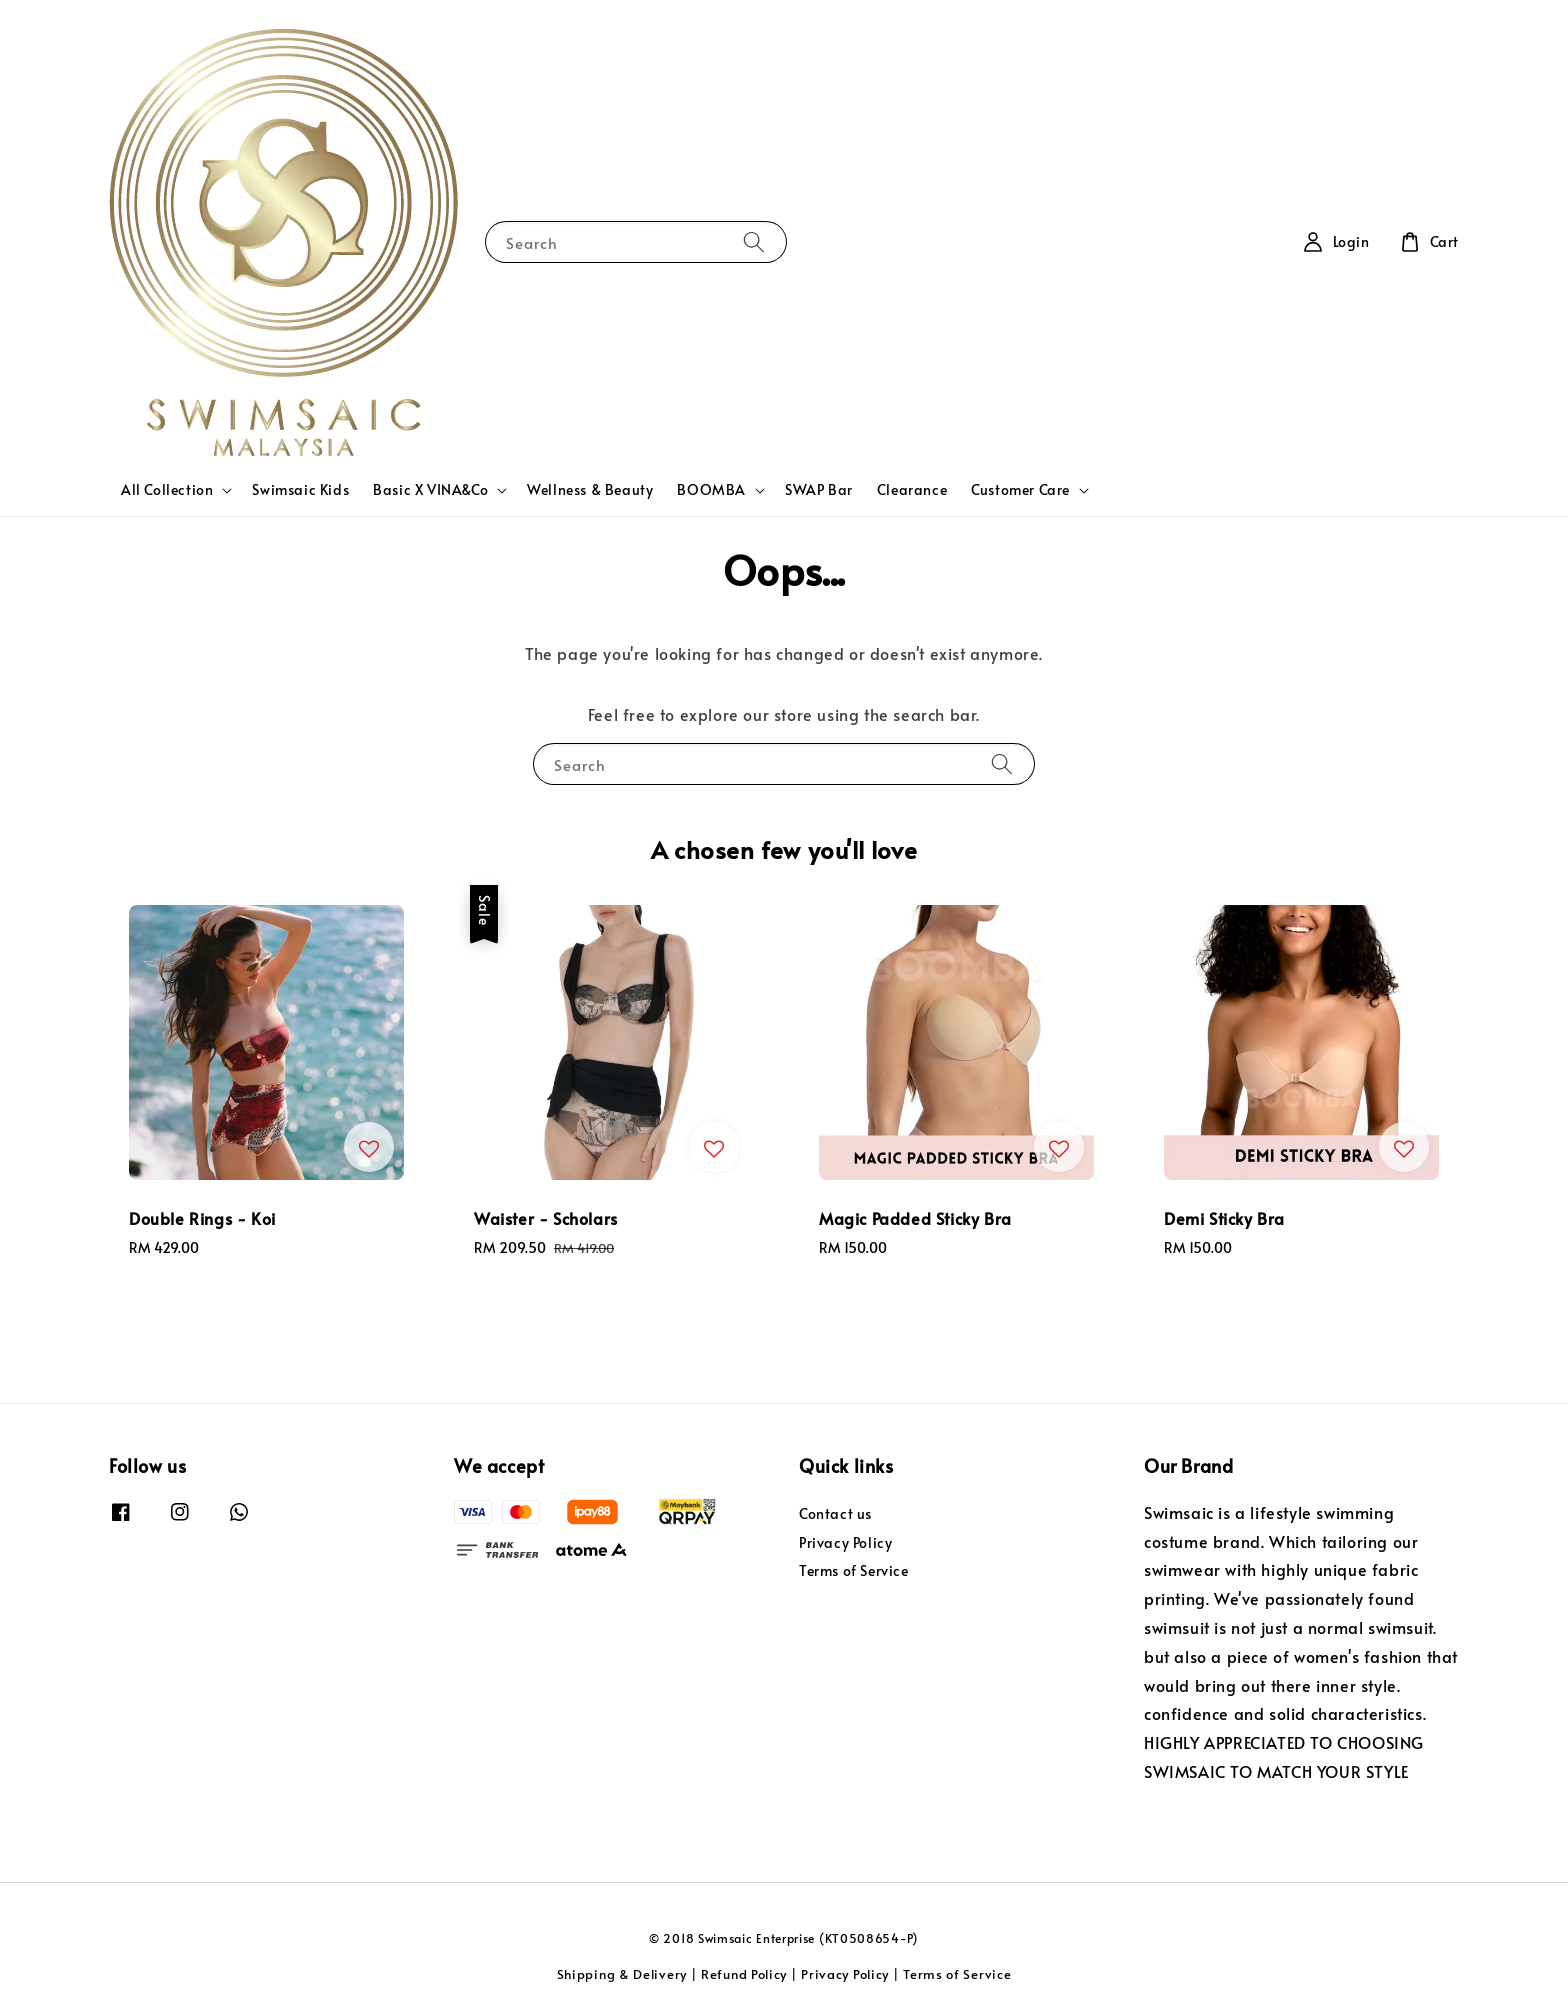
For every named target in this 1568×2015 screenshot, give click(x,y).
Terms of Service (854, 1570)
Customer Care (1020, 490)
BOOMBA (711, 490)
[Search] (754, 241)
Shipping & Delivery (622, 1974)
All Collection (167, 490)
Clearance (912, 489)
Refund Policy (744, 1974)
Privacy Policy (845, 1542)
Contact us (835, 1514)
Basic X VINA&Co (430, 490)
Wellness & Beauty (590, 489)
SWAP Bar (819, 489)
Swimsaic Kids (300, 489)
